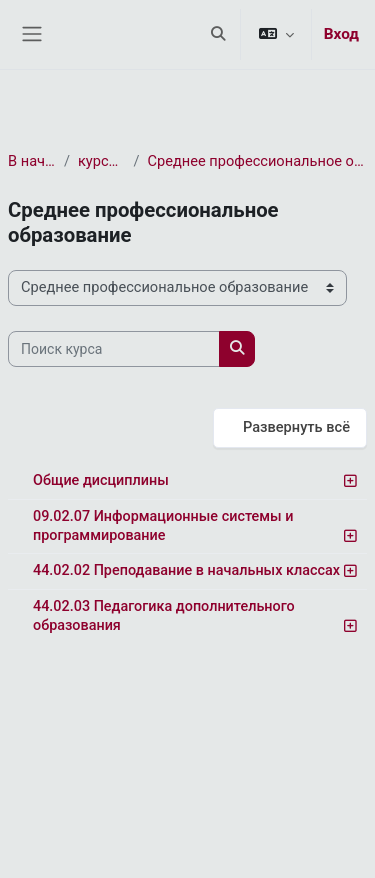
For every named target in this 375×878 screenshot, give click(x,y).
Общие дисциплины (101, 480)
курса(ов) (102, 161)
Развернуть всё (296, 427)
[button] (218, 34)
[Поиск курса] (114, 349)
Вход (341, 34)
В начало (32, 161)
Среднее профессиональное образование (258, 161)
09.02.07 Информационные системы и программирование (163, 526)
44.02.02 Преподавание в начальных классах (186, 570)
